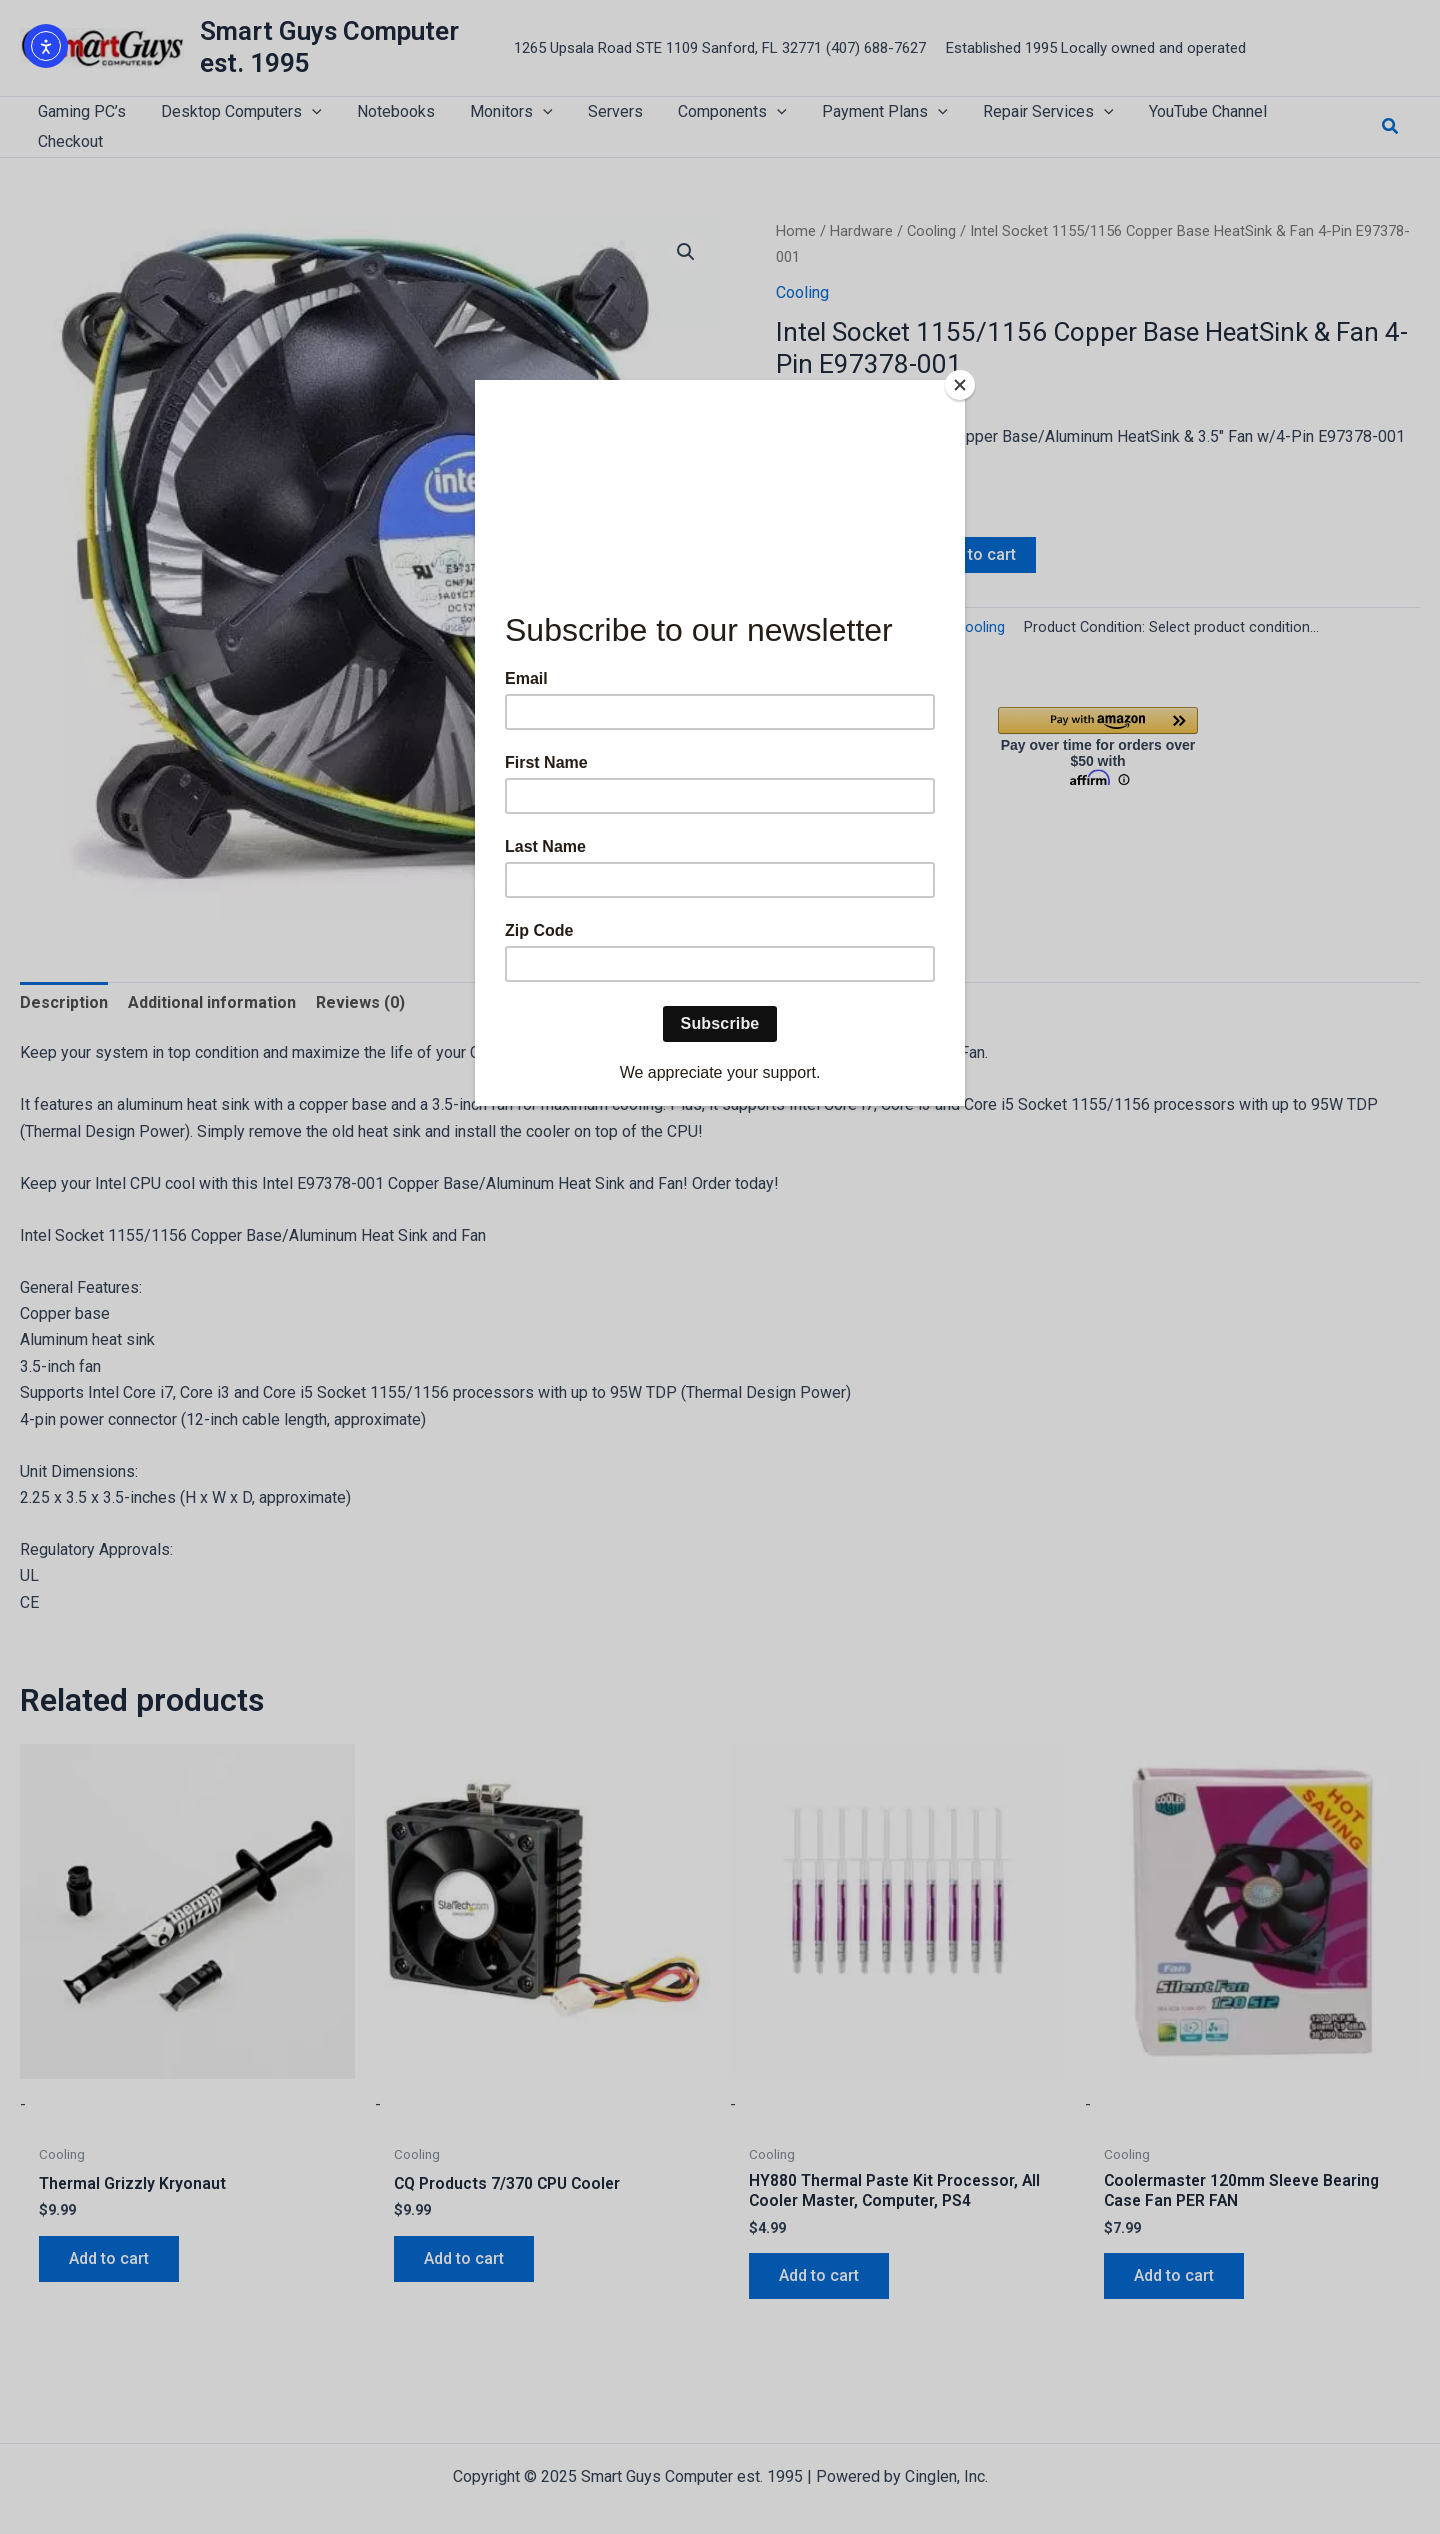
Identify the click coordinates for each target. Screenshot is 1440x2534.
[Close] (960, 385)
